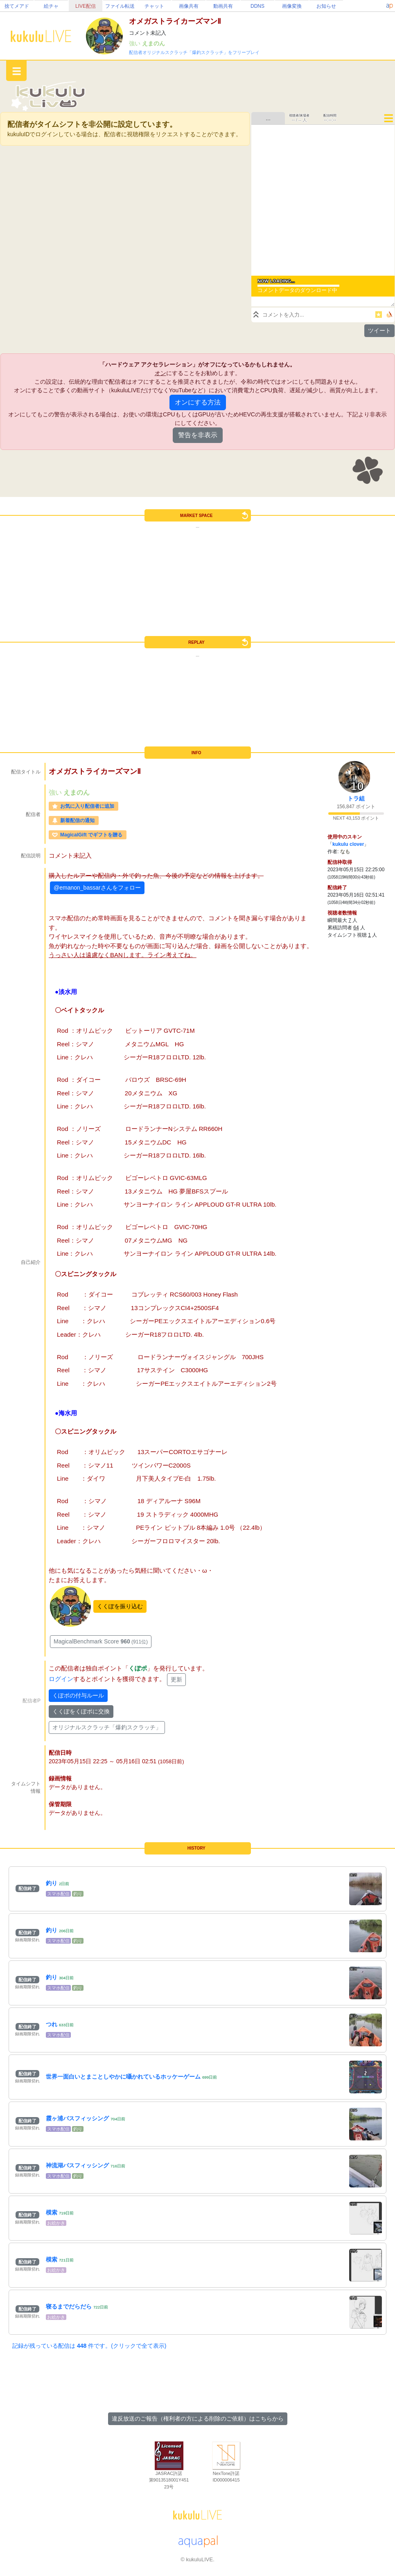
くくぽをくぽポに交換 (81, 1711)
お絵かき (56, 2223)
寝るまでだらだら (69, 2306)
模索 (51, 2212)
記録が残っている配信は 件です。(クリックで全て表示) (89, 2345)
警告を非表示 (197, 435)
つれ (51, 2024)
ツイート (379, 330)
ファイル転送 (120, 6)
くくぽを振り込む (120, 1606)
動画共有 (223, 6)
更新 (176, 1679)
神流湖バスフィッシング (77, 2165)
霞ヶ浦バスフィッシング (77, 2118)
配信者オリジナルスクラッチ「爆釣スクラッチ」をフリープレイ (194, 52)
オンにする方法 (198, 402)
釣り (51, 1883)
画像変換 (292, 6)
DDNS (257, 6)
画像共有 (189, 6)
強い (135, 43)
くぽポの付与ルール (78, 1695)
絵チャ (51, 6)
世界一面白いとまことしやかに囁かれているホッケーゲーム (123, 2076)
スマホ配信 (58, 1893)
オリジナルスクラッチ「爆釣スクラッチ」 (106, 1727)
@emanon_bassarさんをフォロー (97, 887)
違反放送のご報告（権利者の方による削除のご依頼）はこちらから (198, 2418)
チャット (154, 6)
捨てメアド (17, 6)
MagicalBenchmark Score (101, 1641)
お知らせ (326, 6)
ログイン (61, 1678)
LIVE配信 (85, 6)
